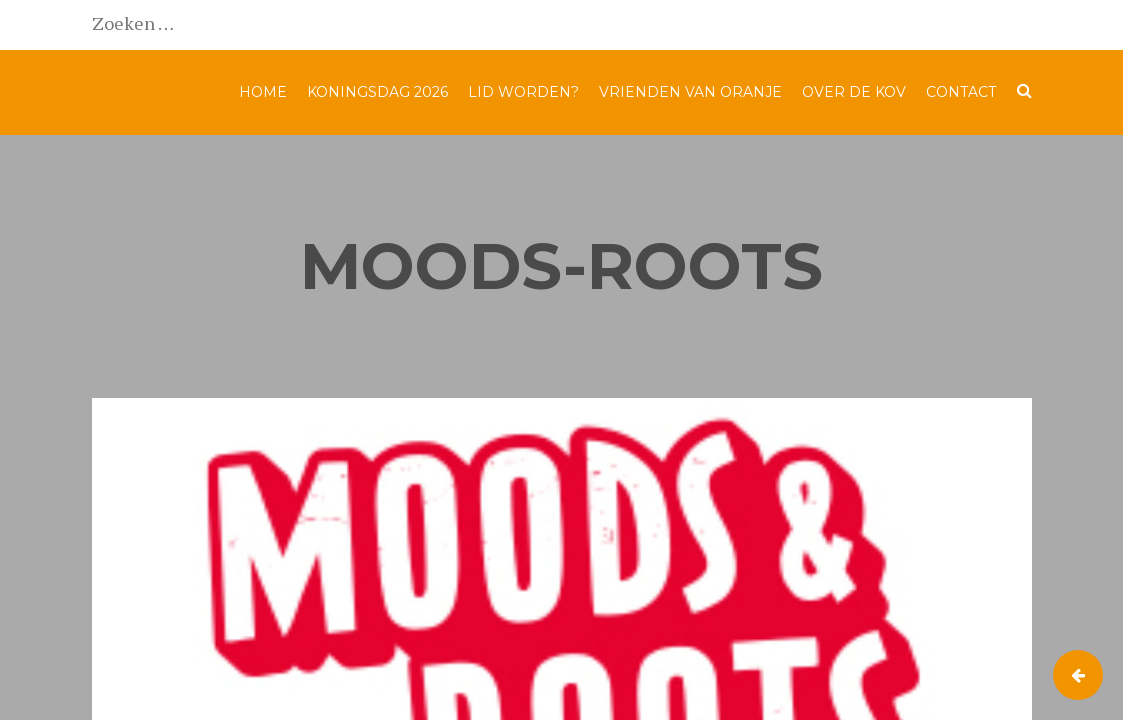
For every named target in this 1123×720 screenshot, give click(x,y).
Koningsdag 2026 (377, 92)
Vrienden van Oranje (690, 92)
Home (263, 92)
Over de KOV (854, 92)
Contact (961, 92)
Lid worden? (523, 92)
